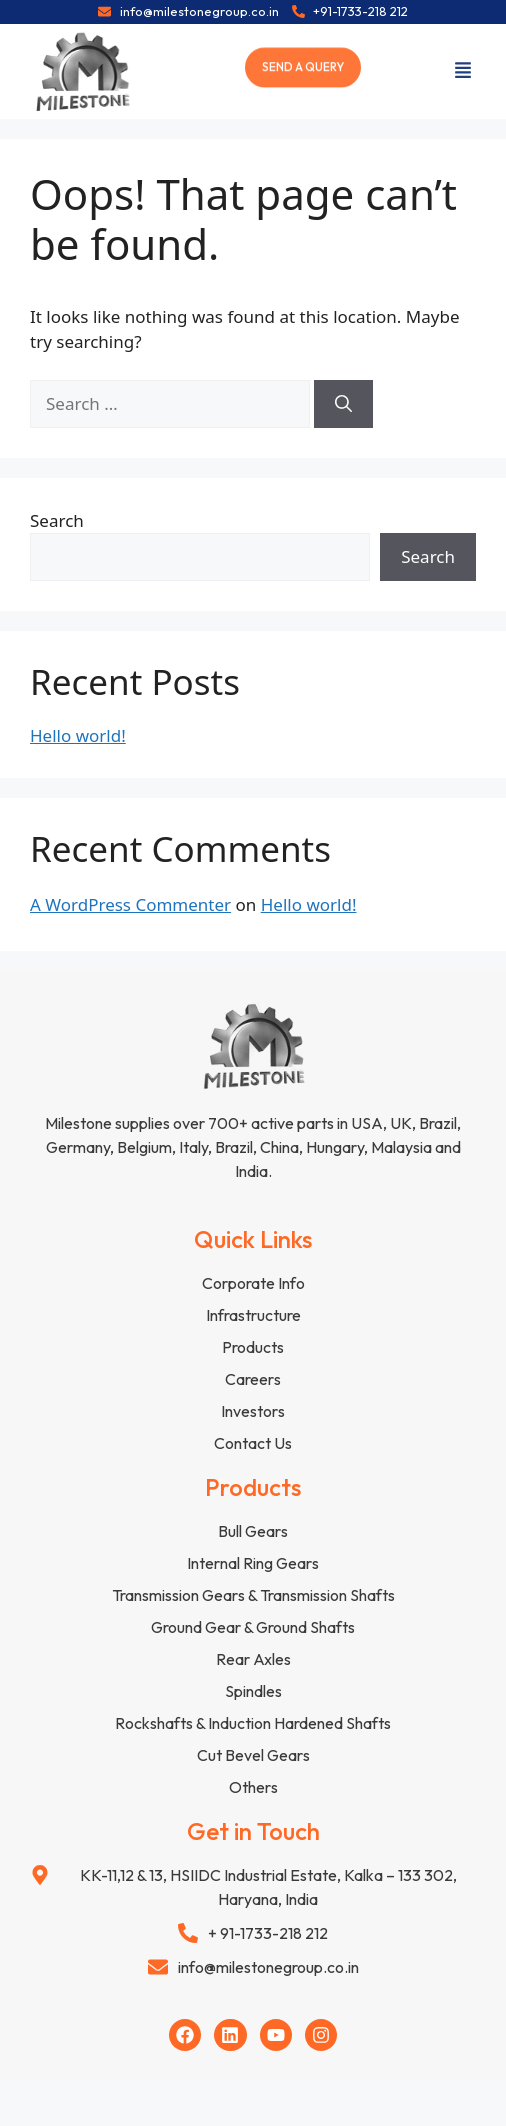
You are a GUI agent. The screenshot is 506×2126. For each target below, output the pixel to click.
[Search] (343, 404)
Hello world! (78, 735)
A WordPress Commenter (130, 904)
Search (57, 520)
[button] (462, 71)
